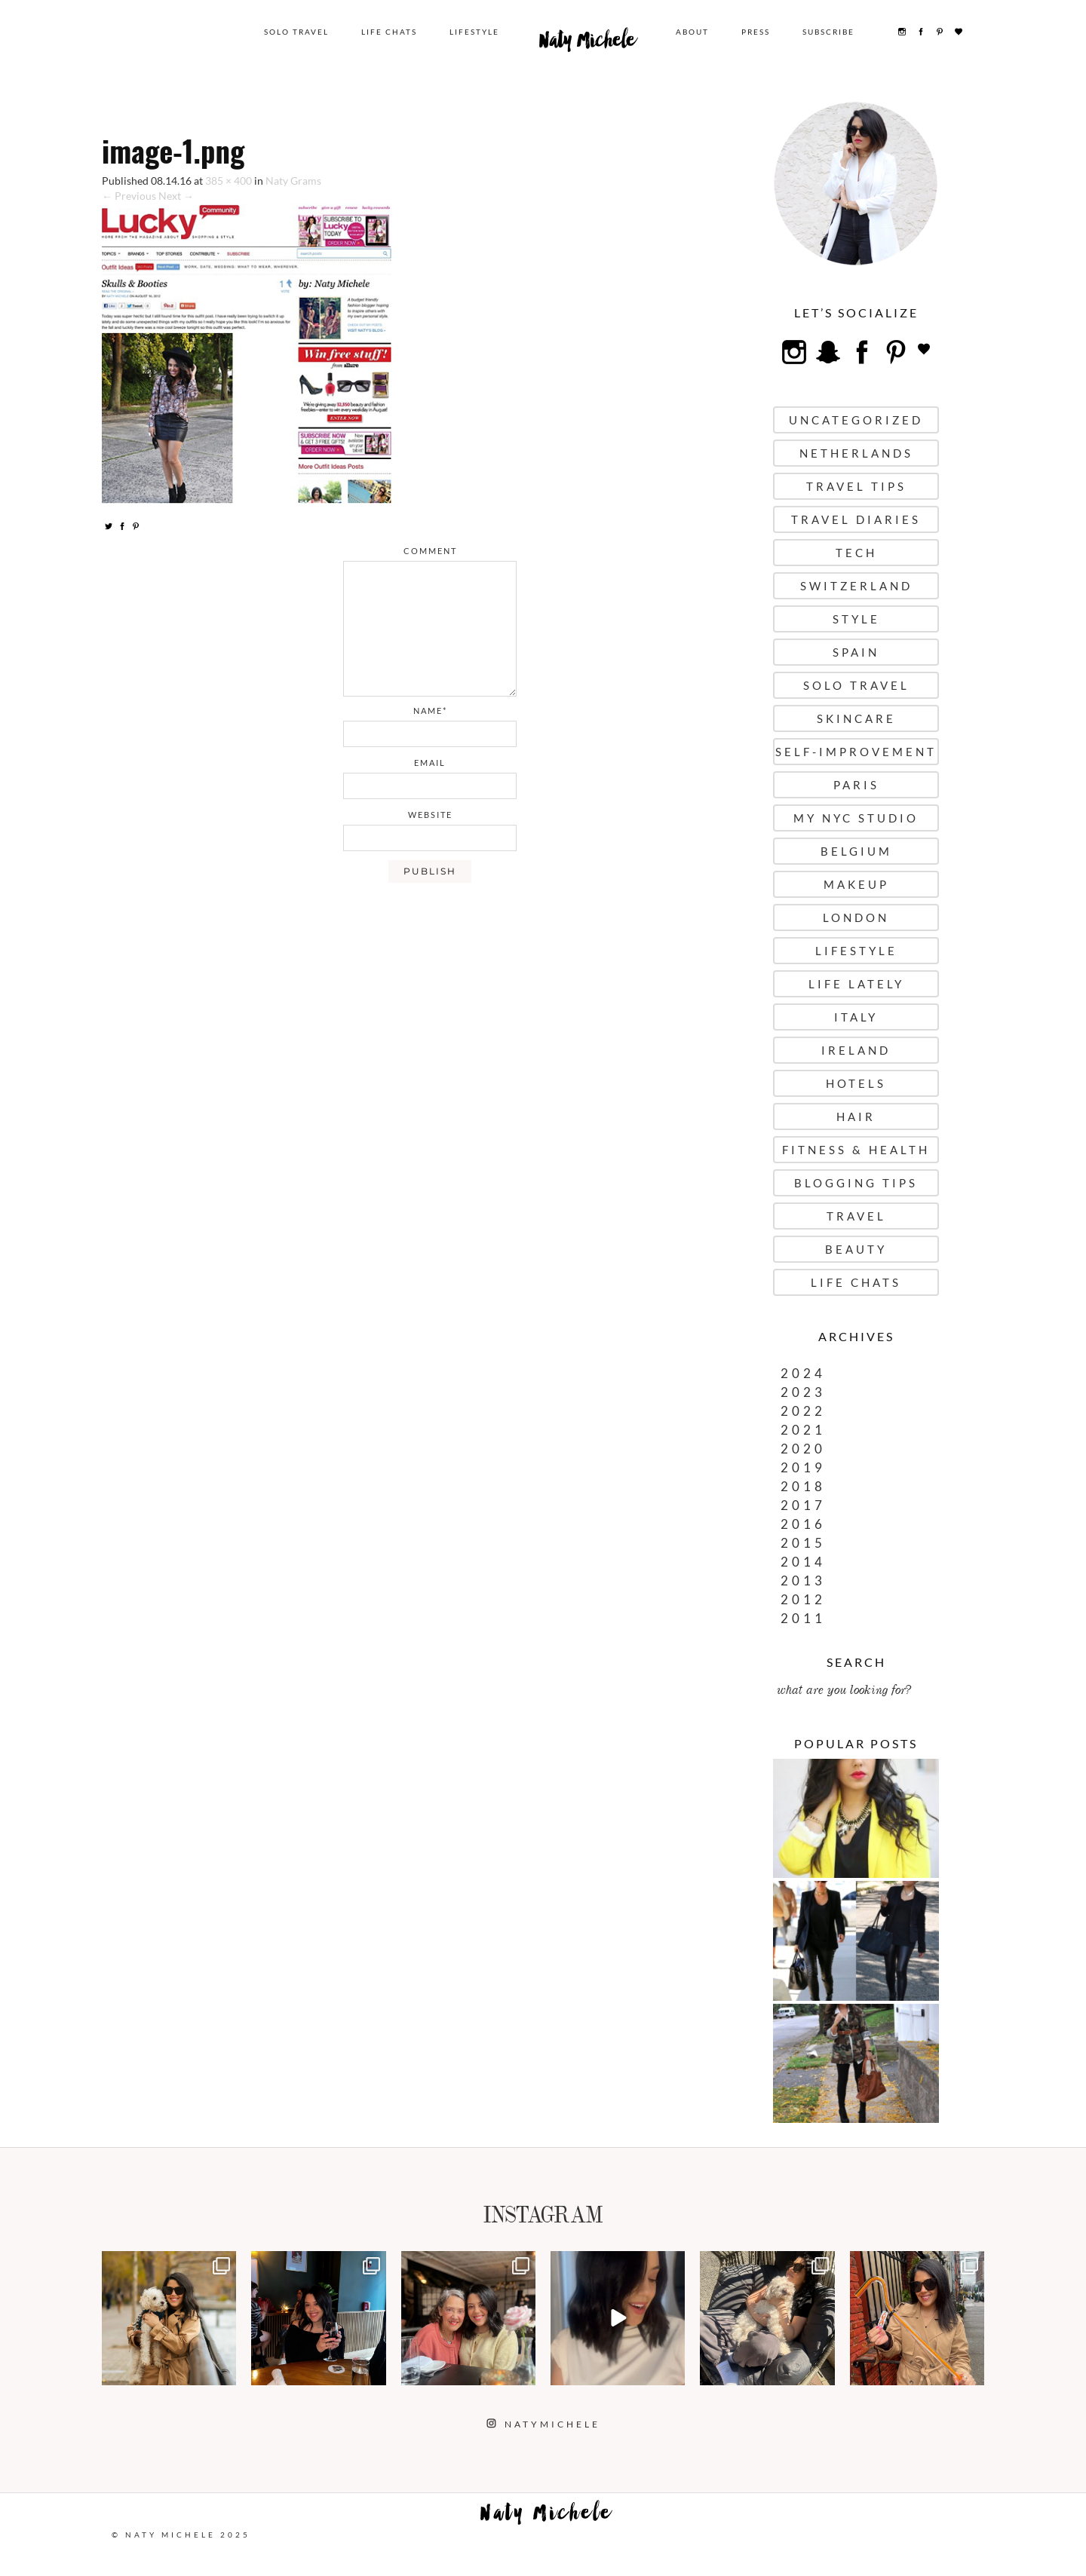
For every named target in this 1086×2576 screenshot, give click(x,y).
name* (430, 710)
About (692, 31)
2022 (803, 1411)
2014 (803, 1562)
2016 (803, 1524)
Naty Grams (293, 180)
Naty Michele (587, 43)
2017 (803, 1505)
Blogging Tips (856, 1183)
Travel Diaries (856, 519)
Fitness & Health (856, 1149)
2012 (803, 1599)
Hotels (856, 1083)
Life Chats (389, 31)
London (856, 917)
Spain (856, 652)
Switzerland (856, 586)
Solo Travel (296, 31)
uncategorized (856, 420)
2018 (803, 1486)
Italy (856, 1017)
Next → (176, 195)
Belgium (856, 851)
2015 (803, 1543)
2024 (803, 1373)
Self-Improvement (856, 751)
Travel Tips (856, 486)
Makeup (856, 884)
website (430, 814)
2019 (803, 1467)
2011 (803, 1618)
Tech (856, 552)
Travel (856, 1216)
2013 (803, 1580)
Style (856, 619)
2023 (803, 1392)
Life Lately (856, 984)
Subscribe (828, 31)
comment (430, 551)
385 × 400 (228, 180)
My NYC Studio (856, 818)
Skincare (856, 718)
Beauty (856, 1249)
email (430, 762)
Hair (856, 1116)
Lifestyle (474, 31)
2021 (803, 1430)
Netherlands (856, 453)
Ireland (856, 1050)
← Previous (129, 195)
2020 (803, 1448)
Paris (856, 785)
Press (755, 31)
